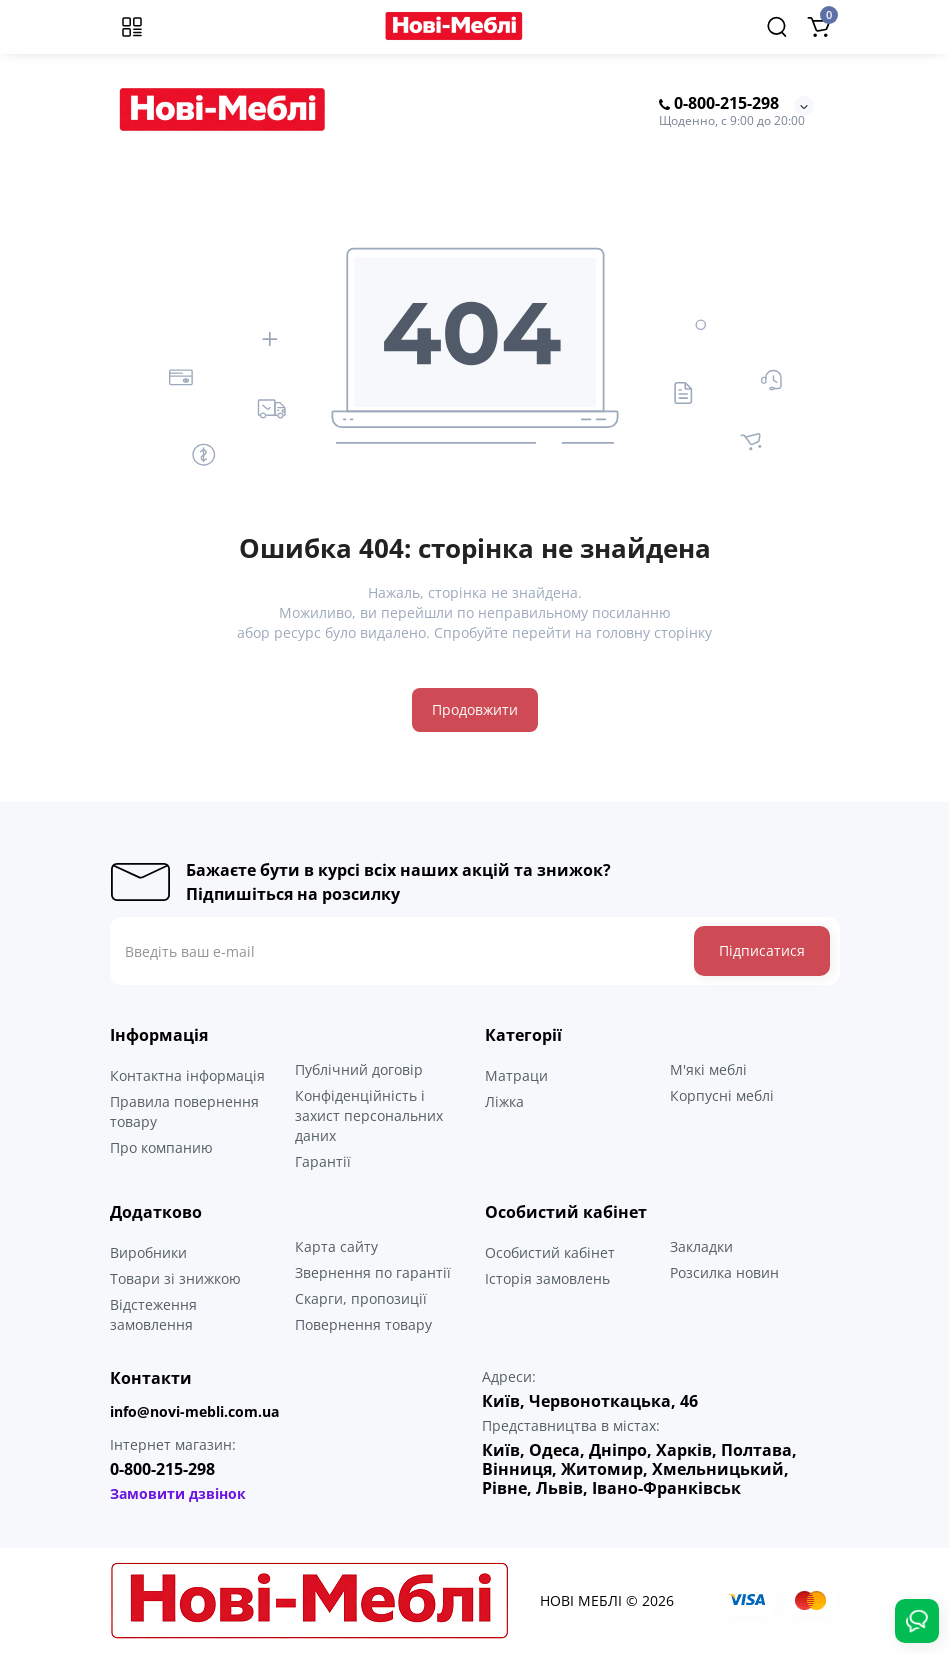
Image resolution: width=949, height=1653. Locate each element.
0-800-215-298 (719, 104)
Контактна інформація (187, 1075)
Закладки (701, 1246)
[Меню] (132, 27)
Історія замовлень (547, 1278)
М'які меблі (708, 1069)
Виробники (148, 1252)
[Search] (777, 27)
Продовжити (475, 709)
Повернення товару (363, 1324)
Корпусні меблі (722, 1095)
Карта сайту (336, 1246)
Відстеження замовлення (153, 1314)
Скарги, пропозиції (361, 1298)
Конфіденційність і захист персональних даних (369, 1115)
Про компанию (161, 1147)
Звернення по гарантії (373, 1272)
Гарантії (323, 1161)
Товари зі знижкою (175, 1278)
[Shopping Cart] (819, 27)
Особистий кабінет (550, 1252)
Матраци (516, 1075)
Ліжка (504, 1101)
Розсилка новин (724, 1272)
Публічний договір (359, 1069)
